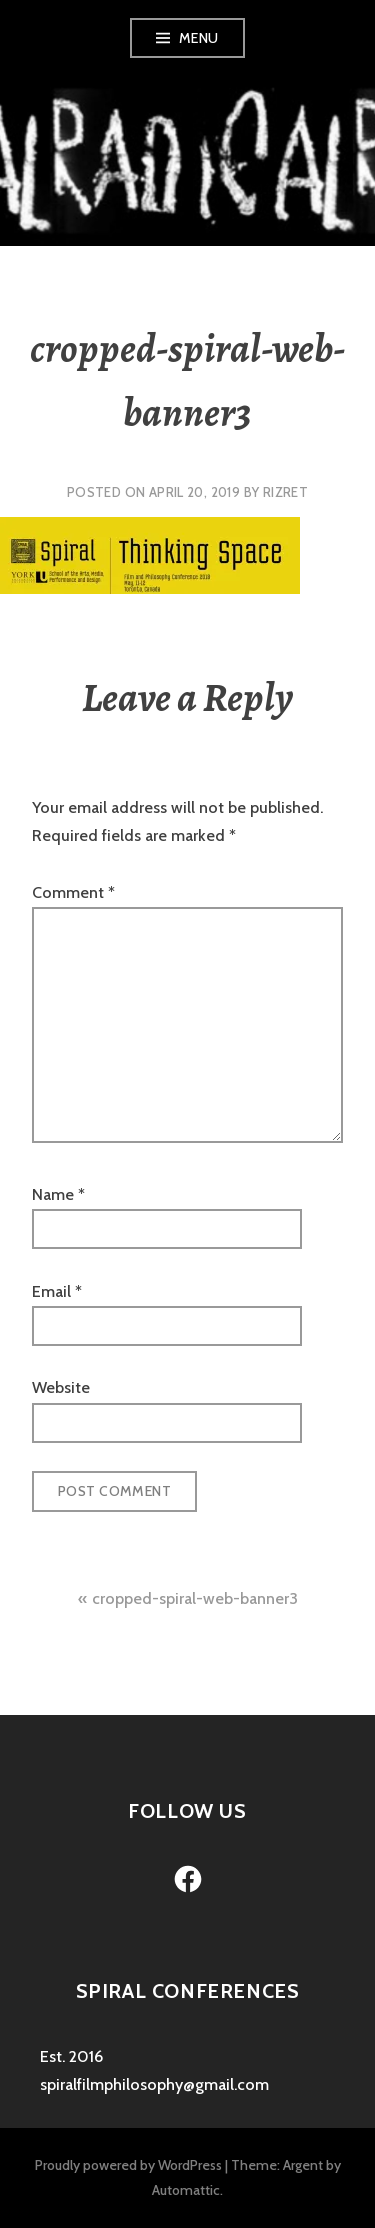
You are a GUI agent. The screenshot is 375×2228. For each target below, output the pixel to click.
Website (61, 1387)
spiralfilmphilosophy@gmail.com (154, 2084)
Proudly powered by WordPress (128, 2165)
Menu (199, 38)
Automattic (186, 2190)
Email (57, 1291)
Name (58, 1194)
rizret (285, 492)
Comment (73, 892)
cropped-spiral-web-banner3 (195, 1598)
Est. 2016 (71, 2056)
